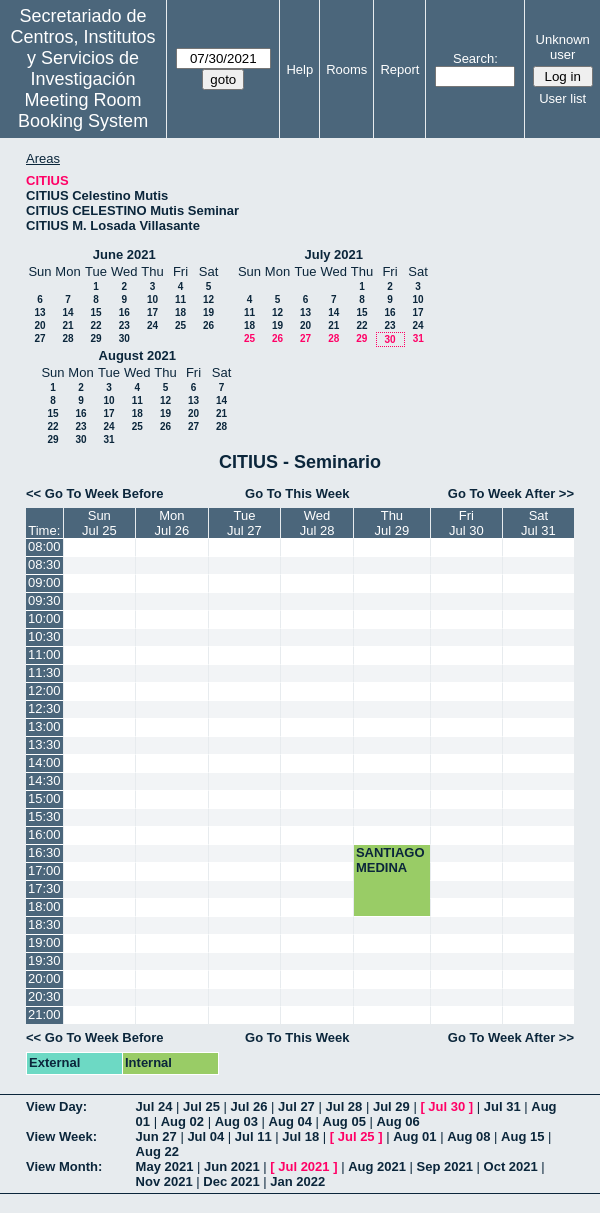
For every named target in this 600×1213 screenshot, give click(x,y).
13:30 (44, 744)
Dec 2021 (231, 1181)
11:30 (44, 672)
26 (208, 325)
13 (39, 312)
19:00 (44, 942)
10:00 (44, 618)
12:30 (44, 708)
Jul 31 (502, 1106)
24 (152, 325)
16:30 (44, 852)
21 (67, 325)
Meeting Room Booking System (83, 110)
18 (180, 312)
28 (67, 338)
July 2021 (333, 254)
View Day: (56, 1106)
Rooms (346, 69)
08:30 (44, 564)
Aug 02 (182, 1121)
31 (418, 338)
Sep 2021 (445, 1166)
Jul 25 (201, 1106)
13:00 (44, 726)
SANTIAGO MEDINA (390, 860)
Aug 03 (236, 1121)
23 (124, 325)
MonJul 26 (172, 523)
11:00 (44, 654)
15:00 (44, 798)
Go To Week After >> (511, 493)
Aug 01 (414, 1136)
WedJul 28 (317, 523)
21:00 (44, 1014)
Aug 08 (468, 1136)
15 (95, 312)
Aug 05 (344, 1121)
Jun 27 (156, 1136)
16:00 (44, 834)
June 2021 (124, 254)
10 (152, 299)
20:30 (44, 996)
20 (39, 325)
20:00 (44, 978)
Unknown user (563, 47)
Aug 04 (290, 1121)
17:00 (44, 870)
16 (124, 312)
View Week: (61, 1136)
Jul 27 (296, 1106)
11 (180, 299)
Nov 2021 (164, 1181)
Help (299, 69)
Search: (475, 58)
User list (562, 98)
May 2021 (165, 1166)
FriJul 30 (466, 523)
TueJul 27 (244, 523)
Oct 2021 (511, 1166)
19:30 (44, 960)
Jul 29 (391, 1106)
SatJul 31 (538, 523)
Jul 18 (300, 1136)
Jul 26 (249, 1106)
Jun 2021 (232, 1166)
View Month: (64, 1166)
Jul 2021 (303, 1166)
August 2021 (137, 355)
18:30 (44, 924)
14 (67, 312)
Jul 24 (154, 1106)
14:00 (44, 762)
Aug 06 (397, 1121)
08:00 (44, 546)
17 (152, 312)
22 (95, 325)
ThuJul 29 (392, 523)
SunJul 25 (99, 523)
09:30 (44, 600)
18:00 (44, 906)
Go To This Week (297, 493)
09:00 (44, 582)
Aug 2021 (377, 1166)
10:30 (44, 636)
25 (180, 325)
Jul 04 (205, 1136)
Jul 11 (253, 1136)
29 (95, 338)
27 (39, 338)
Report (399, 69)
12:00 (44, 690)
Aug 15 (522, 1136)
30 (124, 338)
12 (208, 299)
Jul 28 (343, 1106)
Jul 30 (446, 1106)
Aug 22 (157, 1151)
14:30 (44, 780)
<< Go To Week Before (95, 493)
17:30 (44, 888)
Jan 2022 (297, 1181)
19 (208, 312)
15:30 (44, 816)
